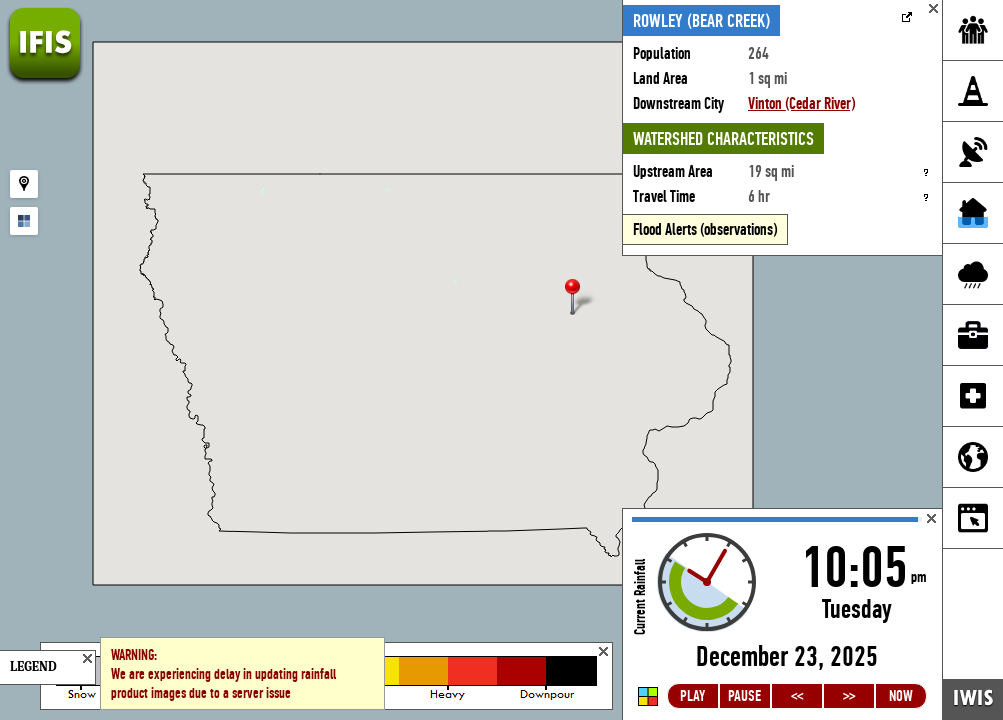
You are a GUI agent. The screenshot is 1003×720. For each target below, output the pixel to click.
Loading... (782, 614)
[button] (581, 298)
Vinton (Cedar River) (801, 103)
